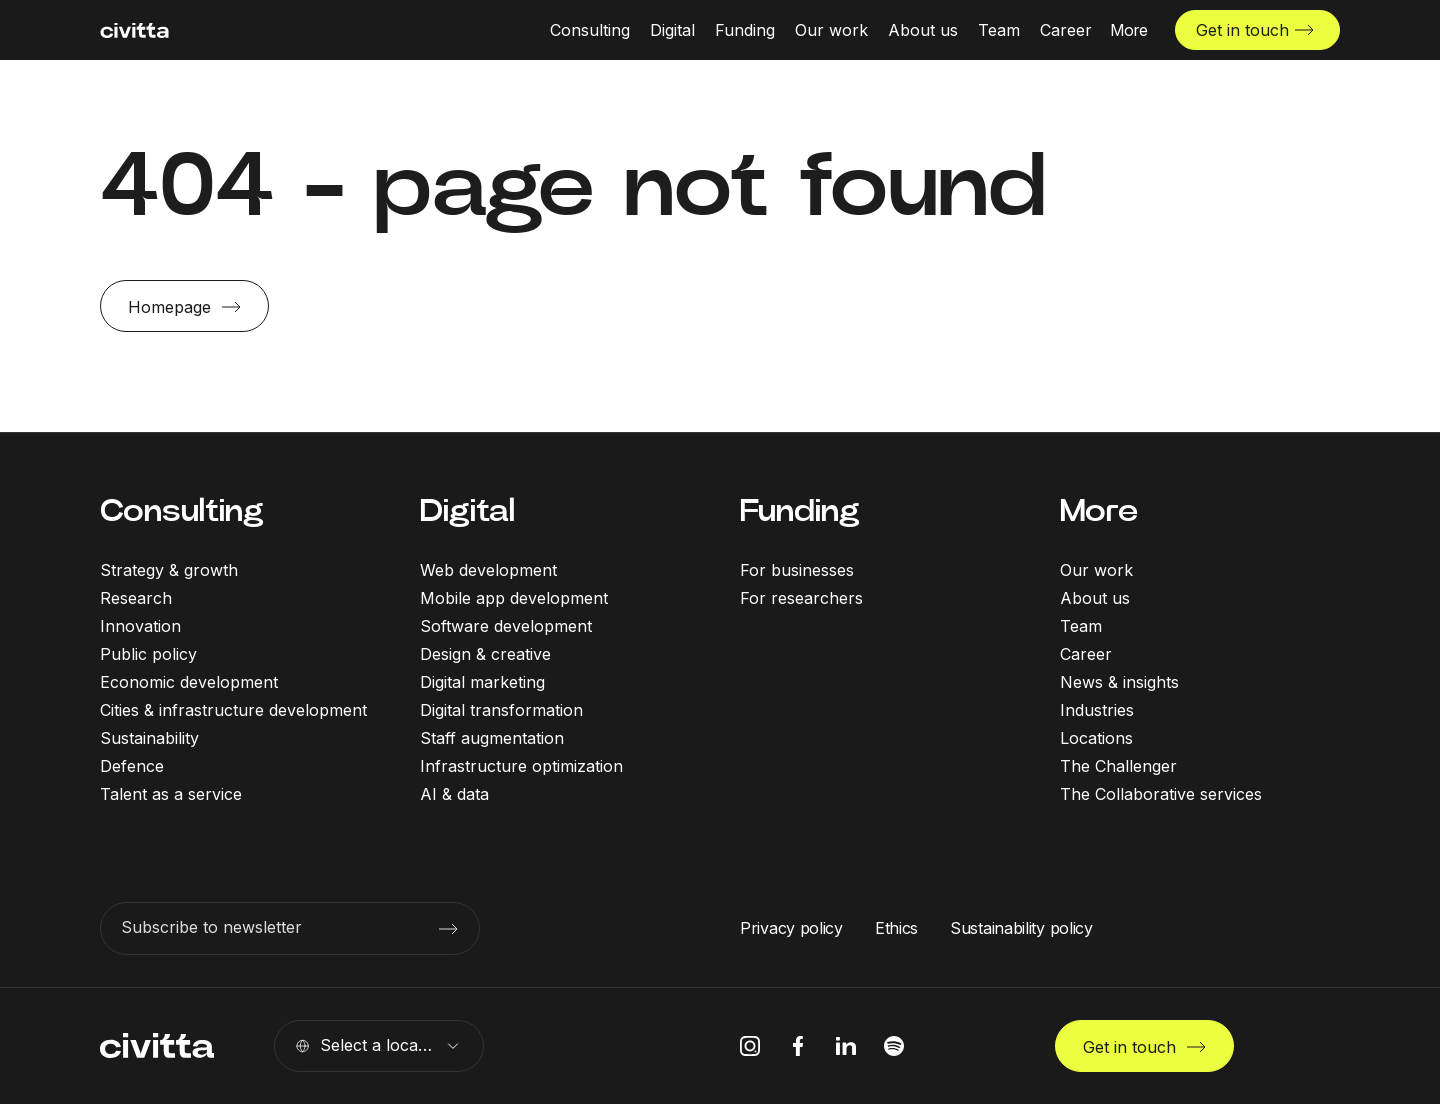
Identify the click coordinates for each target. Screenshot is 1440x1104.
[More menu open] (1129, 30)
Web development (488, 570)
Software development (506, 626)
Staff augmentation (492, 738)
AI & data (454, 794)
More (1099, 510)
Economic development (189, 682)
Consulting (182, 510)
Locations (1096, 738)
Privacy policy (791, 928)
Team (1081, 626)
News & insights (1119, 682)
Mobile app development (514, 598)
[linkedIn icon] (846, 1046)
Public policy (148, 654)
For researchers (801, 598)
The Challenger (1118, 766)
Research (136, 598)
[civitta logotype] (134, 30)
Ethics (896, 928)
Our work (1096, 570)
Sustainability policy (1021, 928)
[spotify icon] (894, 1046)
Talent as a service (171, 794)
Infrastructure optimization (521, 766)
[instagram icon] (750, 1046)
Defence (132, 766)
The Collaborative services (1161, 794)
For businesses (797, 570)
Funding (800, 510)
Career (1086, 654)
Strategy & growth (169, 570)
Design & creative (485, 654)
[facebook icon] (798, 1046)
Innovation (140, 626)
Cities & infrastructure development (233, 710)
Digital (467, 510)
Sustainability (149, 738)
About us (1095, 598)
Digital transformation (501, 710)
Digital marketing (482, 682)
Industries (1097, 710)
